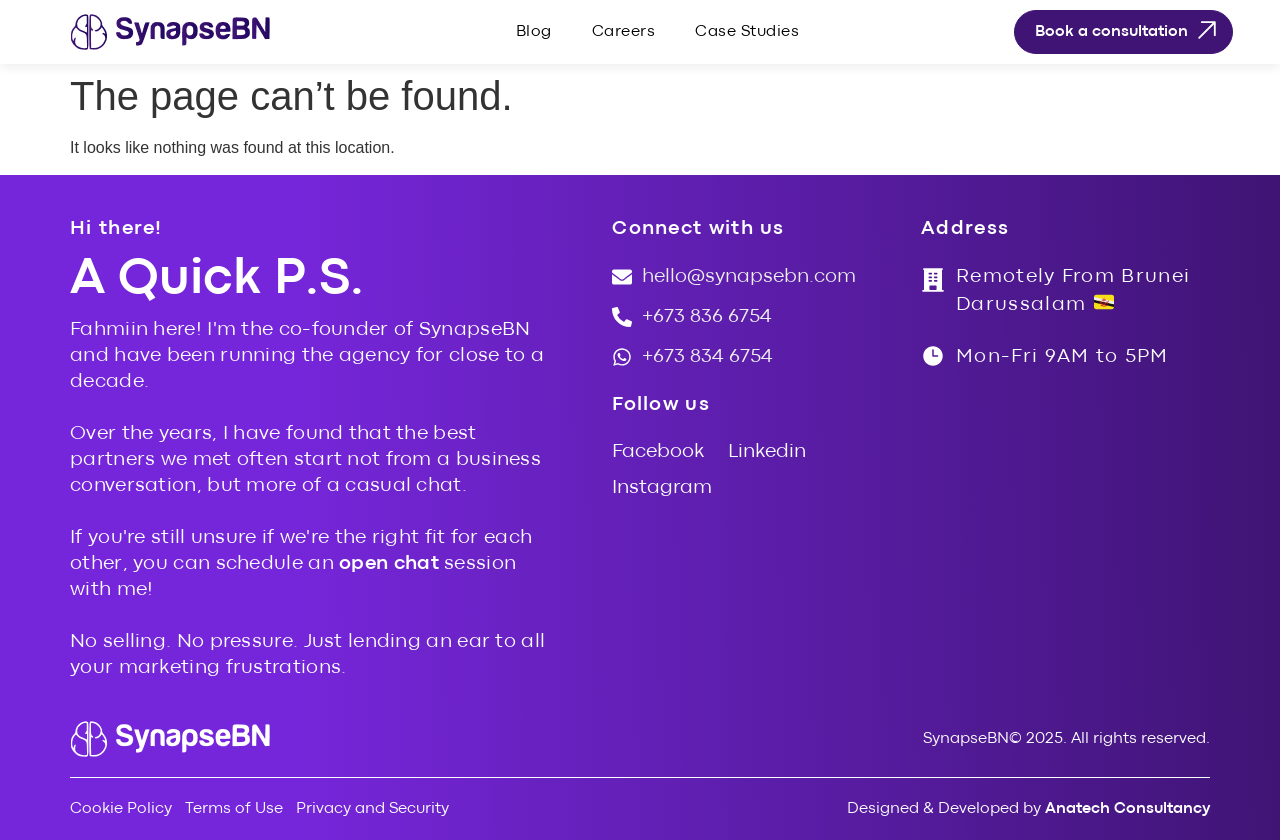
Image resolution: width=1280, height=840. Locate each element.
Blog (534, 32)
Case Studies (747, 32)
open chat (389, 563)
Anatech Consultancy (1127, 809)
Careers (624, 32)
